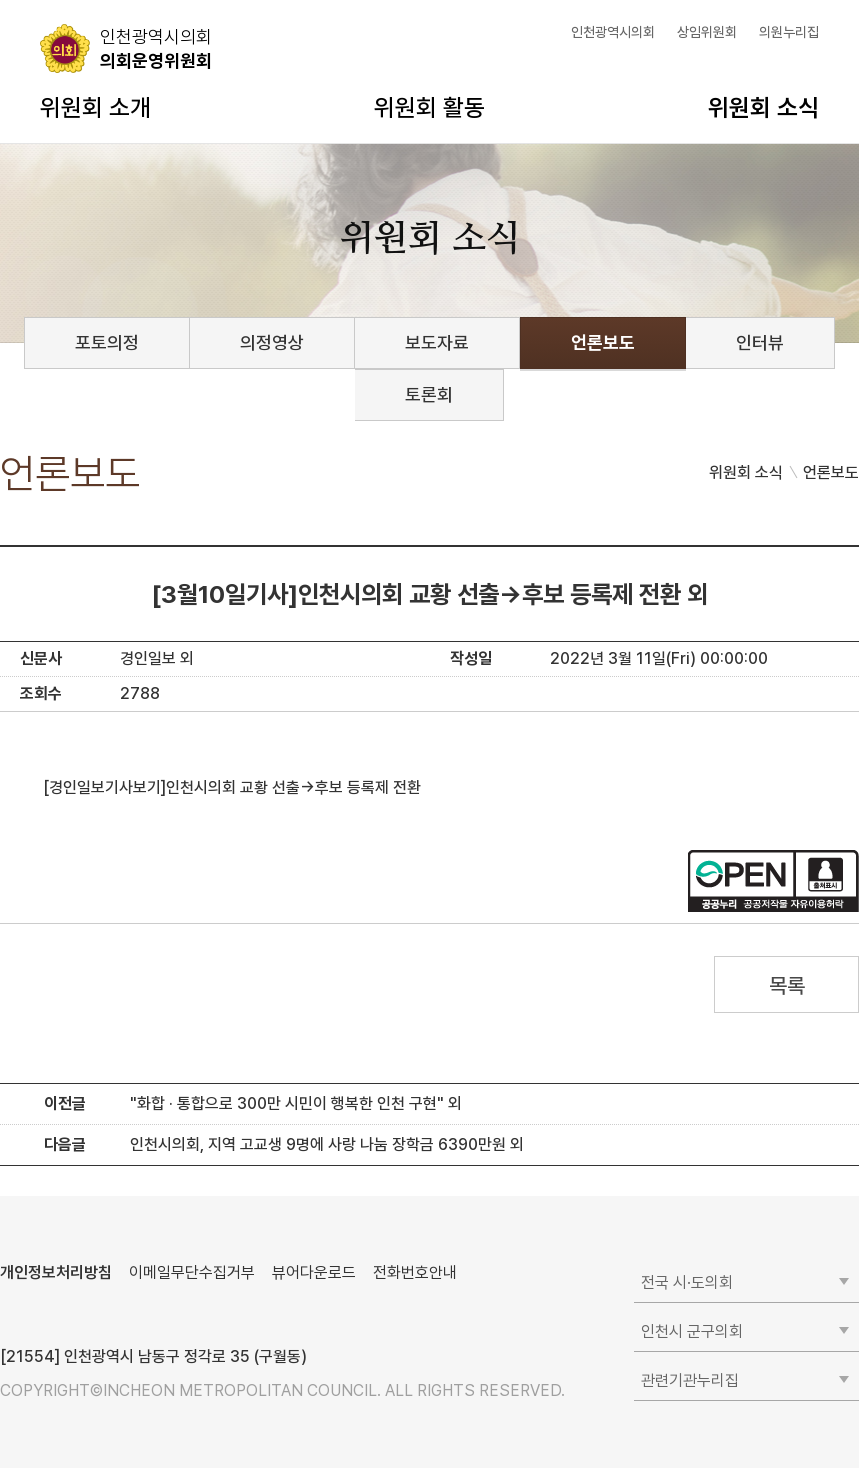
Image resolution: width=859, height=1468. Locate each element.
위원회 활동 (429, 107)
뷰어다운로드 (314, 1272)
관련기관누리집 (690, 1380)
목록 (786, 985)
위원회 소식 (763, 107)
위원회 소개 (95, 107)
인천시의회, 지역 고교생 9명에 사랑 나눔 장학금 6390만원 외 (327, 1144)
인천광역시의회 (613, 32)
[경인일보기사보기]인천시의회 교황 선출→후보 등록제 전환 (232, 787)
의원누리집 (789, 32)
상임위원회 (707, 32)
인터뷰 (760, 342)
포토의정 (107, 342)
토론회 (429, 394)
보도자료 (437, 342)
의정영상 (272, 342)
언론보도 (603, 342)
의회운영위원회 (156, 48)
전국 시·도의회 (687, 1282)
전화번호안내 (415, 1272)
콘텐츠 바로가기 (51, 0)
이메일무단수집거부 (192, 1272)
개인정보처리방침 (56, 1272)
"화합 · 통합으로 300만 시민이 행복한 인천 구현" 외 (296, 1103)
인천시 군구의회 (692, 1331)
